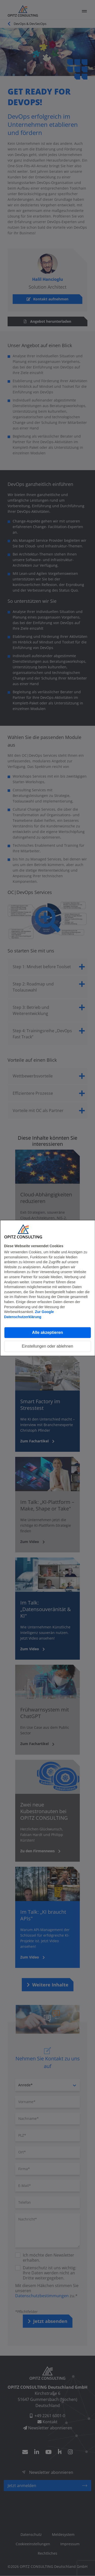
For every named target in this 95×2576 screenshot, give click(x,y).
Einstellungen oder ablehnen (47, 1346)
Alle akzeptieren (47, 1332)
